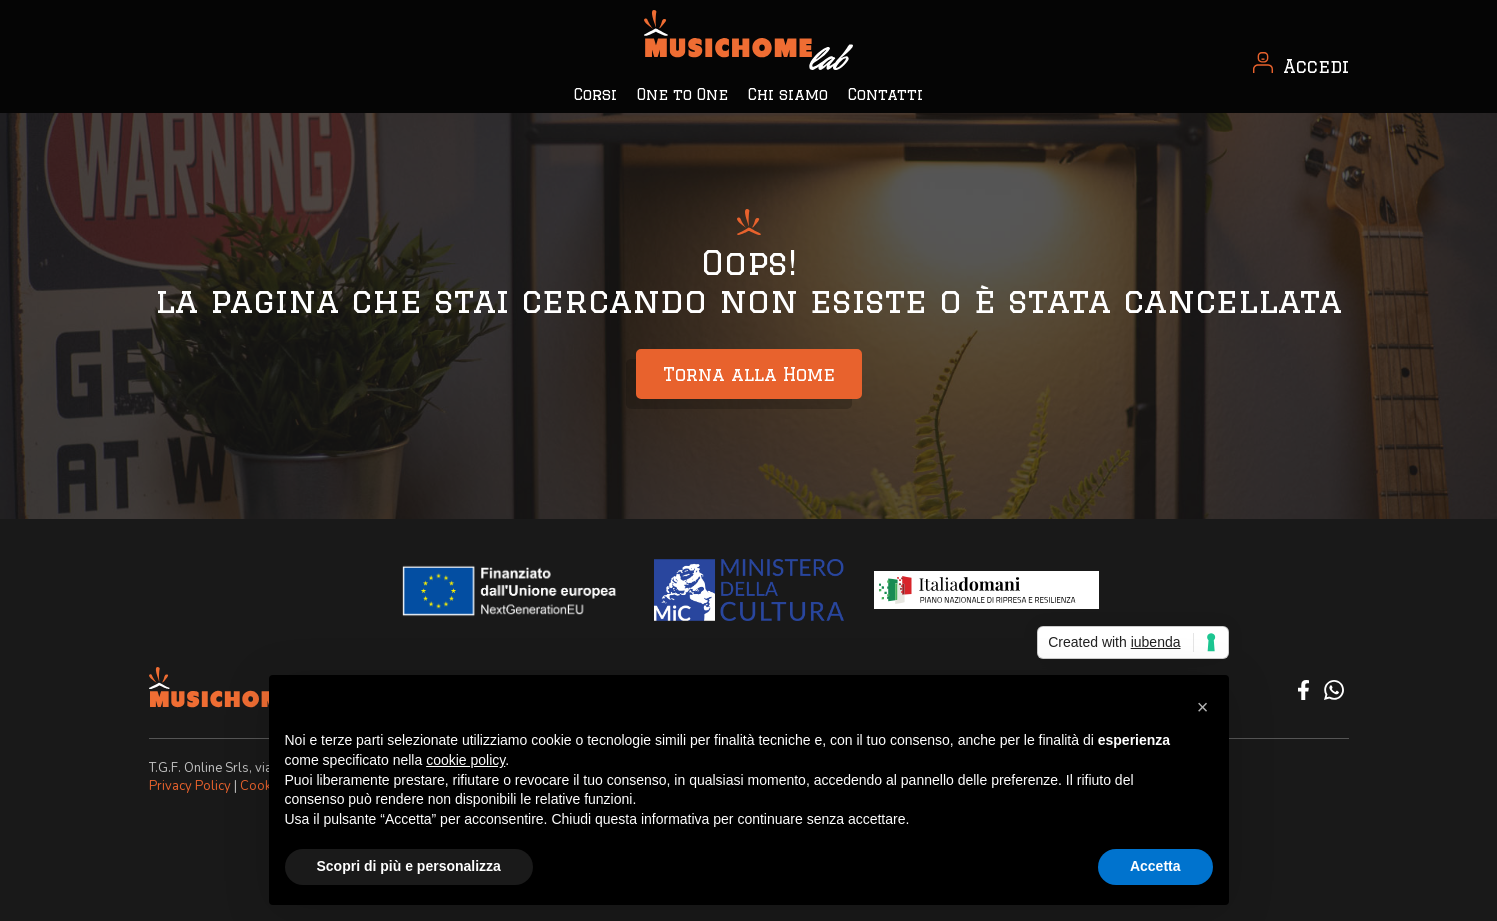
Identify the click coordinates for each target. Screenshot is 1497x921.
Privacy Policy (190, 786)
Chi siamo (788, 94)
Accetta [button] (1155, 866)
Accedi (1316, 66)
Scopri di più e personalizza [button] (409, 866)
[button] (1203, 707)
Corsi (595, 94)
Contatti (885, 94)
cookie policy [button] (465, 760)
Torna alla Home (749, 374)
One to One (682, 94)
